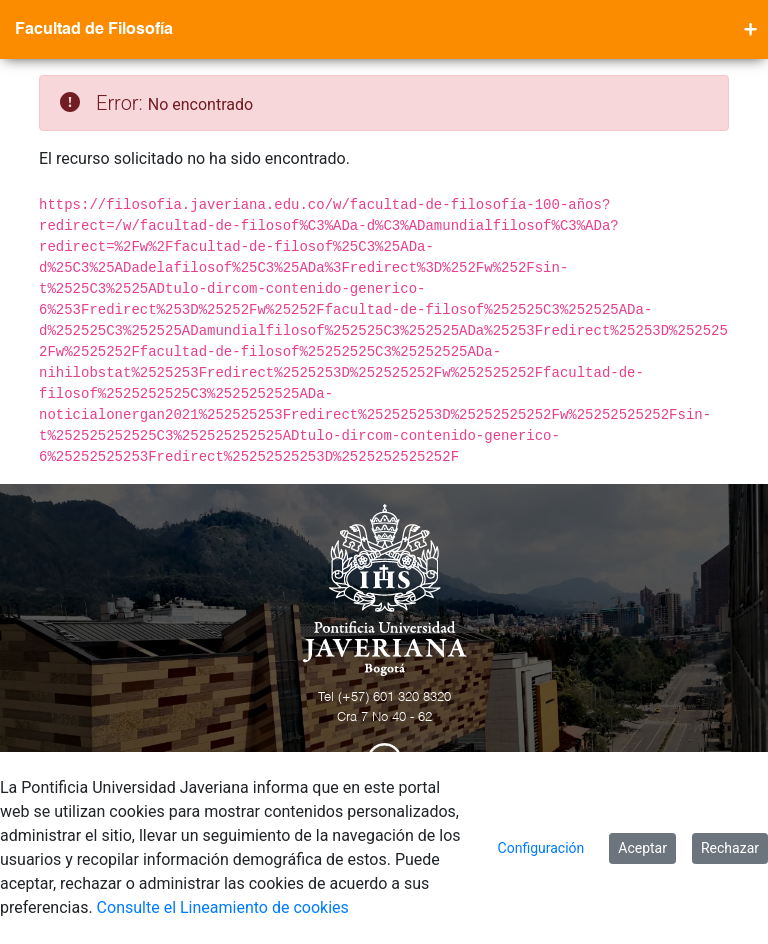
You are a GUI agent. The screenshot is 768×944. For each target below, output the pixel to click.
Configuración (541, 848)
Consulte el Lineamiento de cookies (223, 907)
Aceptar (642, 848)
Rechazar (730, 848)
